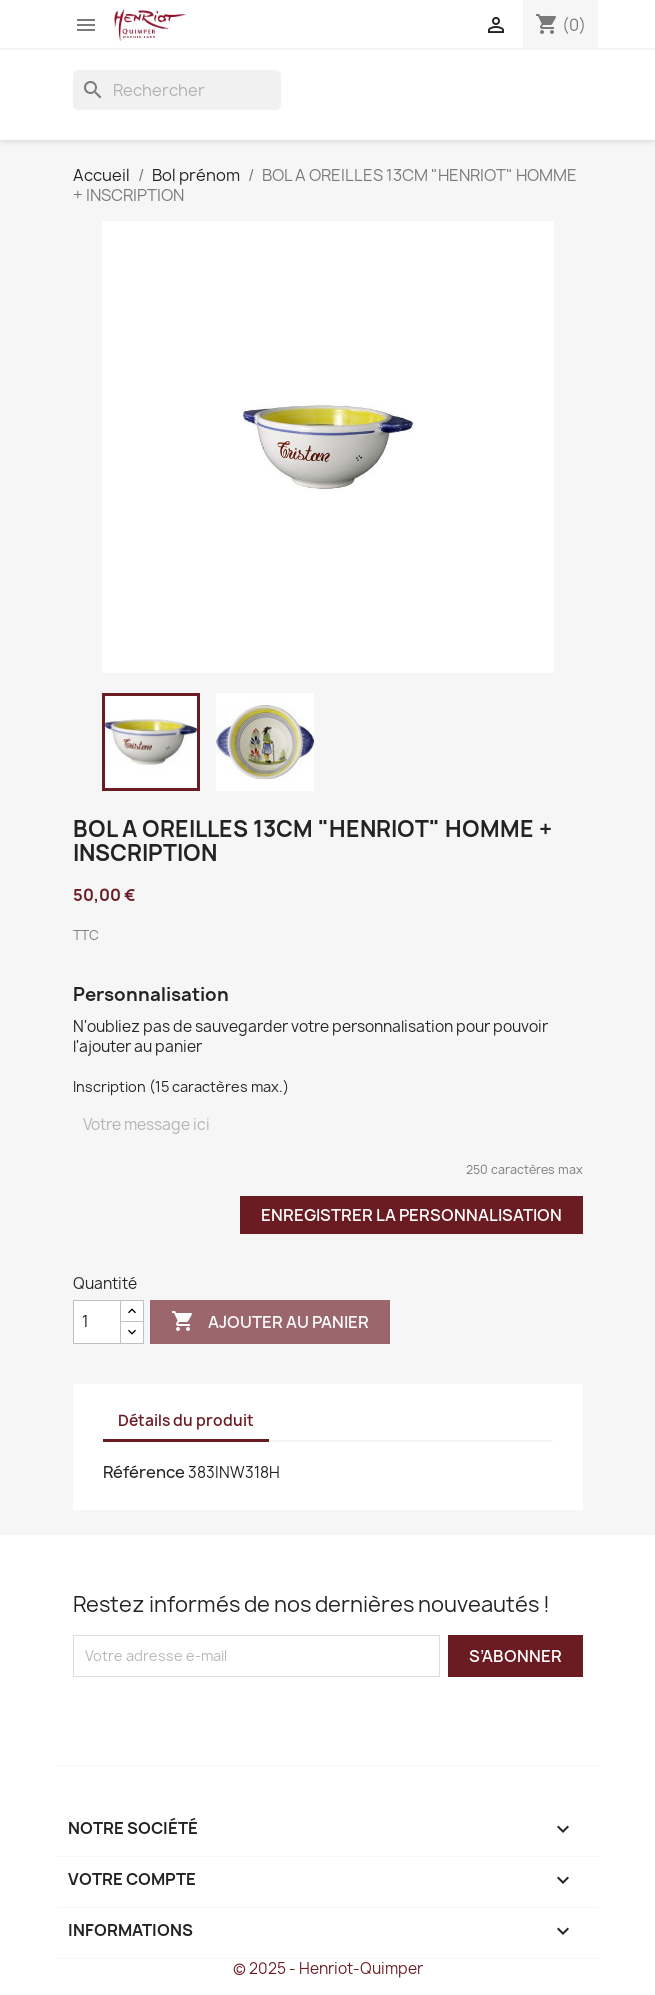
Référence (144, 1472)
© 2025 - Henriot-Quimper (328, 1968)
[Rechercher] (177, 90)
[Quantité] (97, 1322)
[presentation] (240, 1716)
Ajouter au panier (270, 1322)
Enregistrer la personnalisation (411, 1215)
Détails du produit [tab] (186, 1420)
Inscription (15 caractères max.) (181, 1086)
